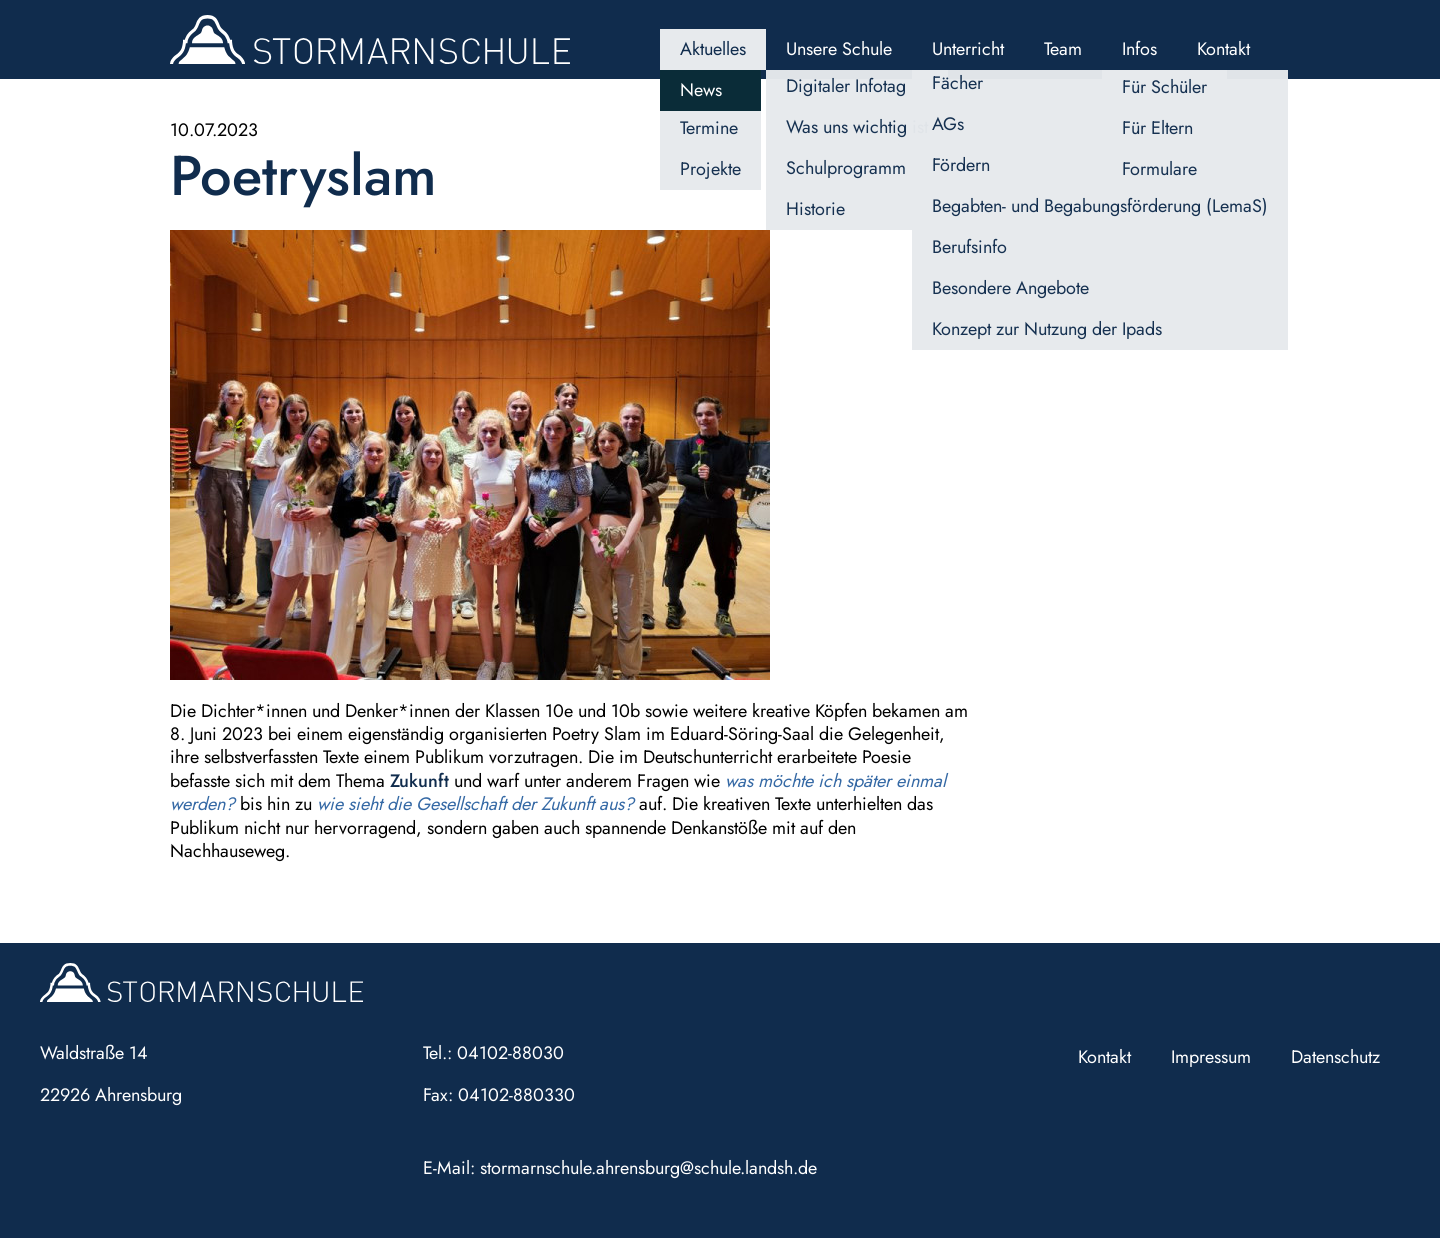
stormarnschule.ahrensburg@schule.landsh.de (648, 1168)
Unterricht (968, 49)
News (701, 90)
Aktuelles (713, 49)
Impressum (1211, 1057)
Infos (1139, 49)
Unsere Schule (839, 49)
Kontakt (1223, 49)
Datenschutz (1335, 1057)
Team (1063, 49)
